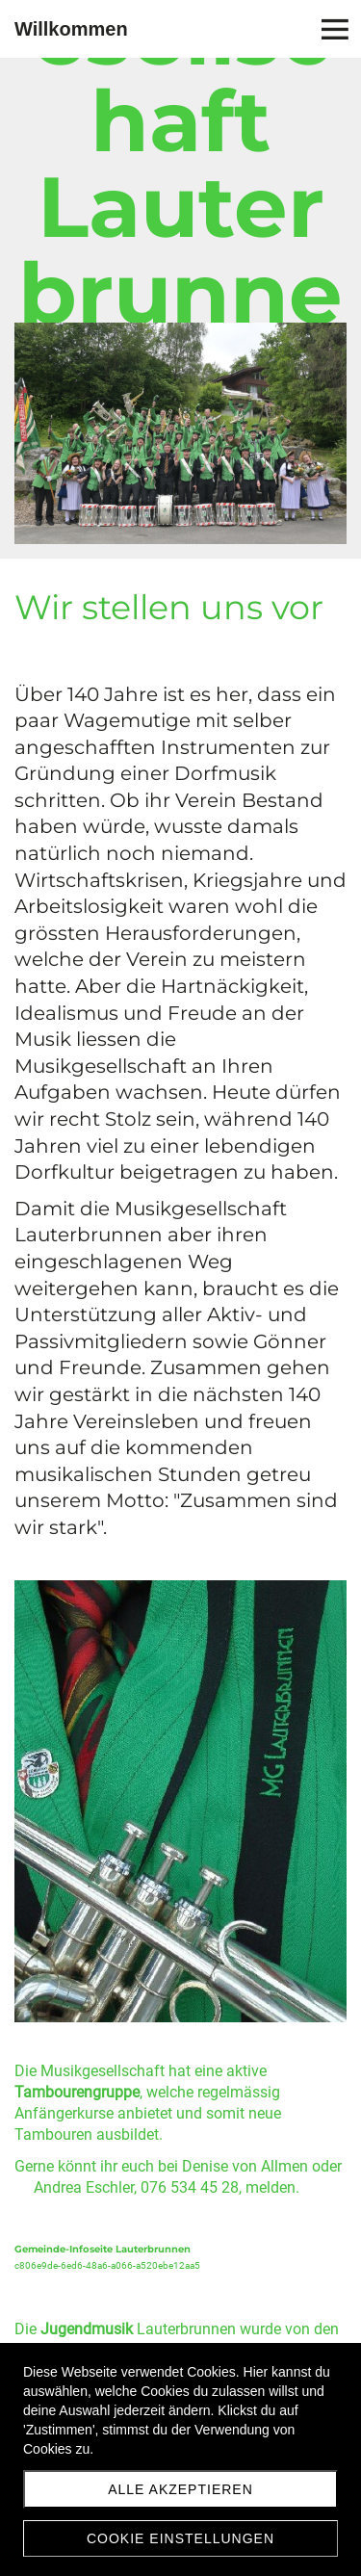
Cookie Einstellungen (180, 2538)
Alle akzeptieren (180, 2489)
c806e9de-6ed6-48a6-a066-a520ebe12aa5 (107, 2265)
